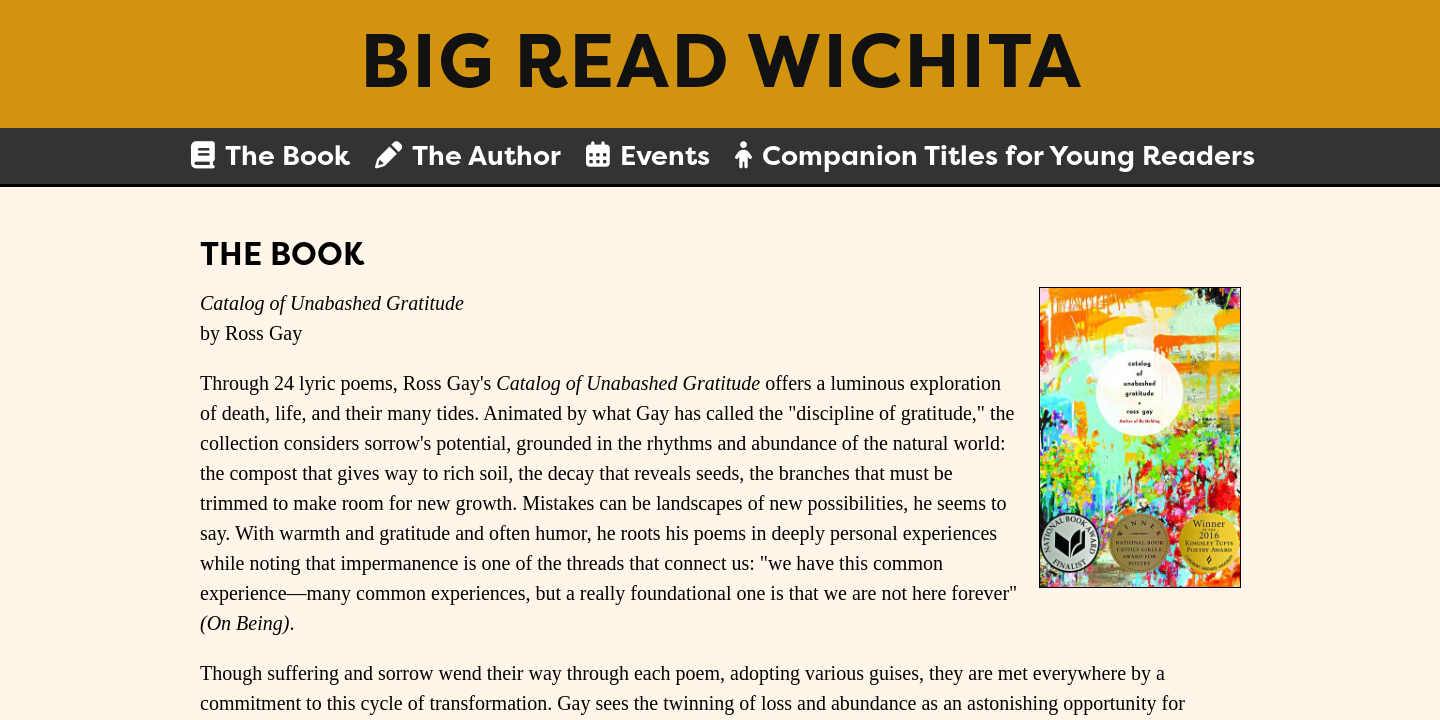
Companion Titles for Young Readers (1008, 156)
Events (665, 156)
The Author (486, 156)
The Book (287, 156)
